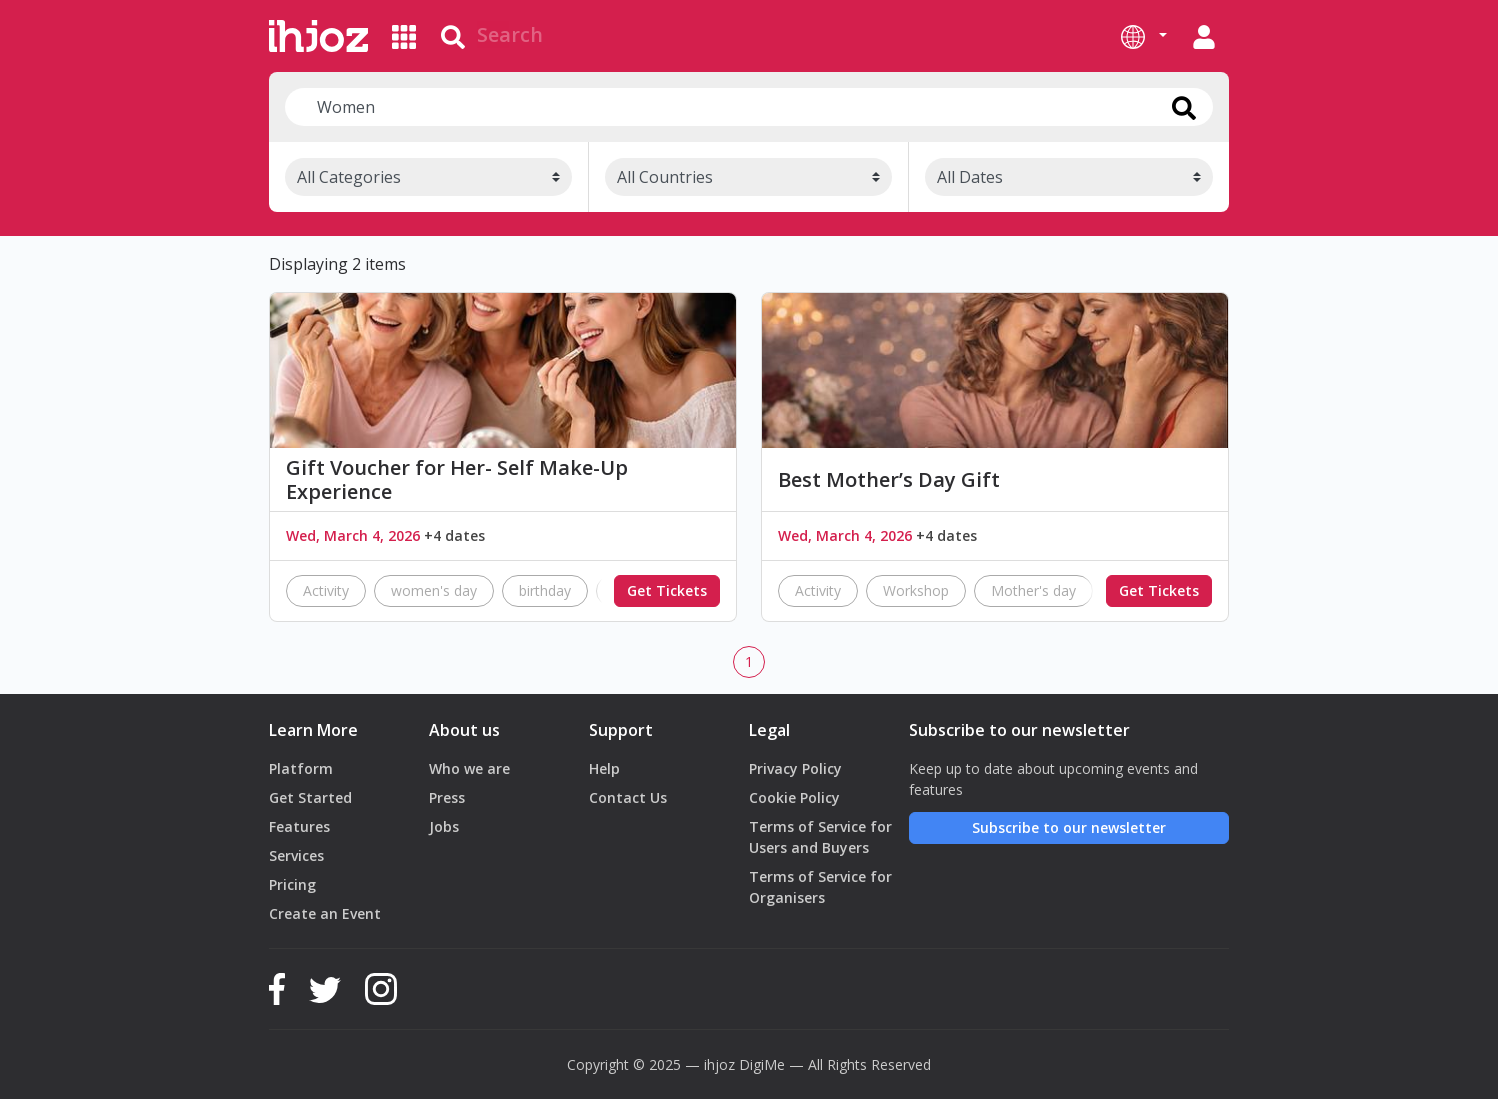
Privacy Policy (795, 768)
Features (299, 826)
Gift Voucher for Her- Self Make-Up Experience (457, 480)
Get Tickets (667, 590)
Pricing (292, 884)
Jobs (444, 826)
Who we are (469, 768)
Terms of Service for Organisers (820, 887)
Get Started (310, 797)
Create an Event (325, 913)
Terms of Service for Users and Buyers (820, 837)
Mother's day (1033, 590)
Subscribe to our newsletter (1069, 827)
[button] (1144, 36)
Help (604, 768)
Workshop (916, 590)
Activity (326, 590)
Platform (301, 768)
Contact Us (628, 797)
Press (447, 797)
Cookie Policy (794, 797)
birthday (545, 590)
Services (296, 855)
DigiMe (762, 1064)
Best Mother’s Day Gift (889, 480)
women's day (434, 590)
